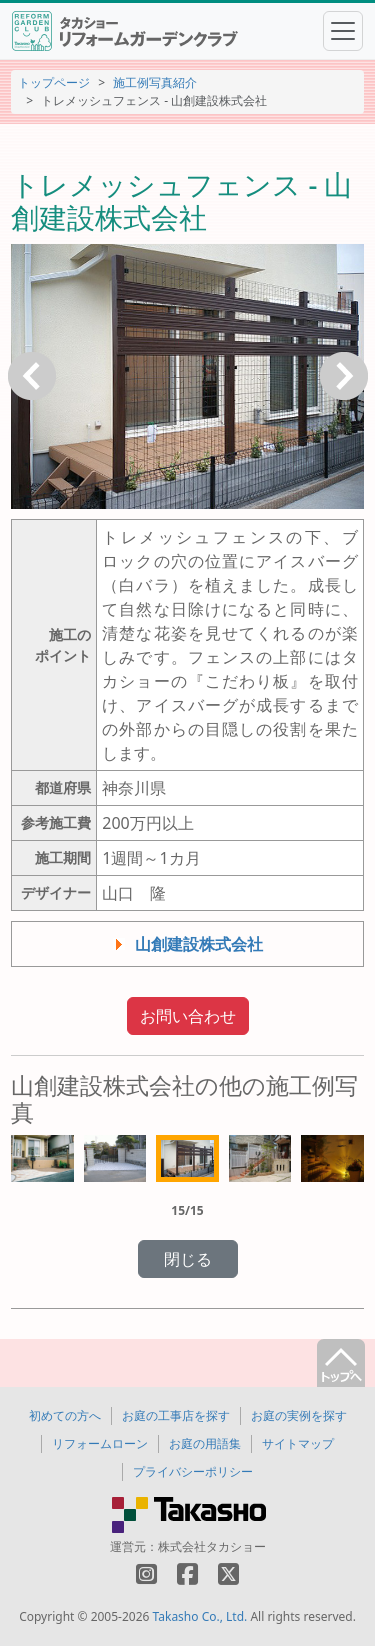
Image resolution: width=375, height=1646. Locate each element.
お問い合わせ (188, 1016)
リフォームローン (100, 1443)
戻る (32, 376)
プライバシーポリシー (193, 1471)
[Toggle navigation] (343, 31)
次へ (344, 376)
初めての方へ (65, 1415)
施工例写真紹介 (155, 82)
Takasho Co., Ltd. (200, 1616)
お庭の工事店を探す (176, 1415)
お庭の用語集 (205, 1443)
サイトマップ (298, 1443)
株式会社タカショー (212, 1546)
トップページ (54, 82)
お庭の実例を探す (299, 1415)
